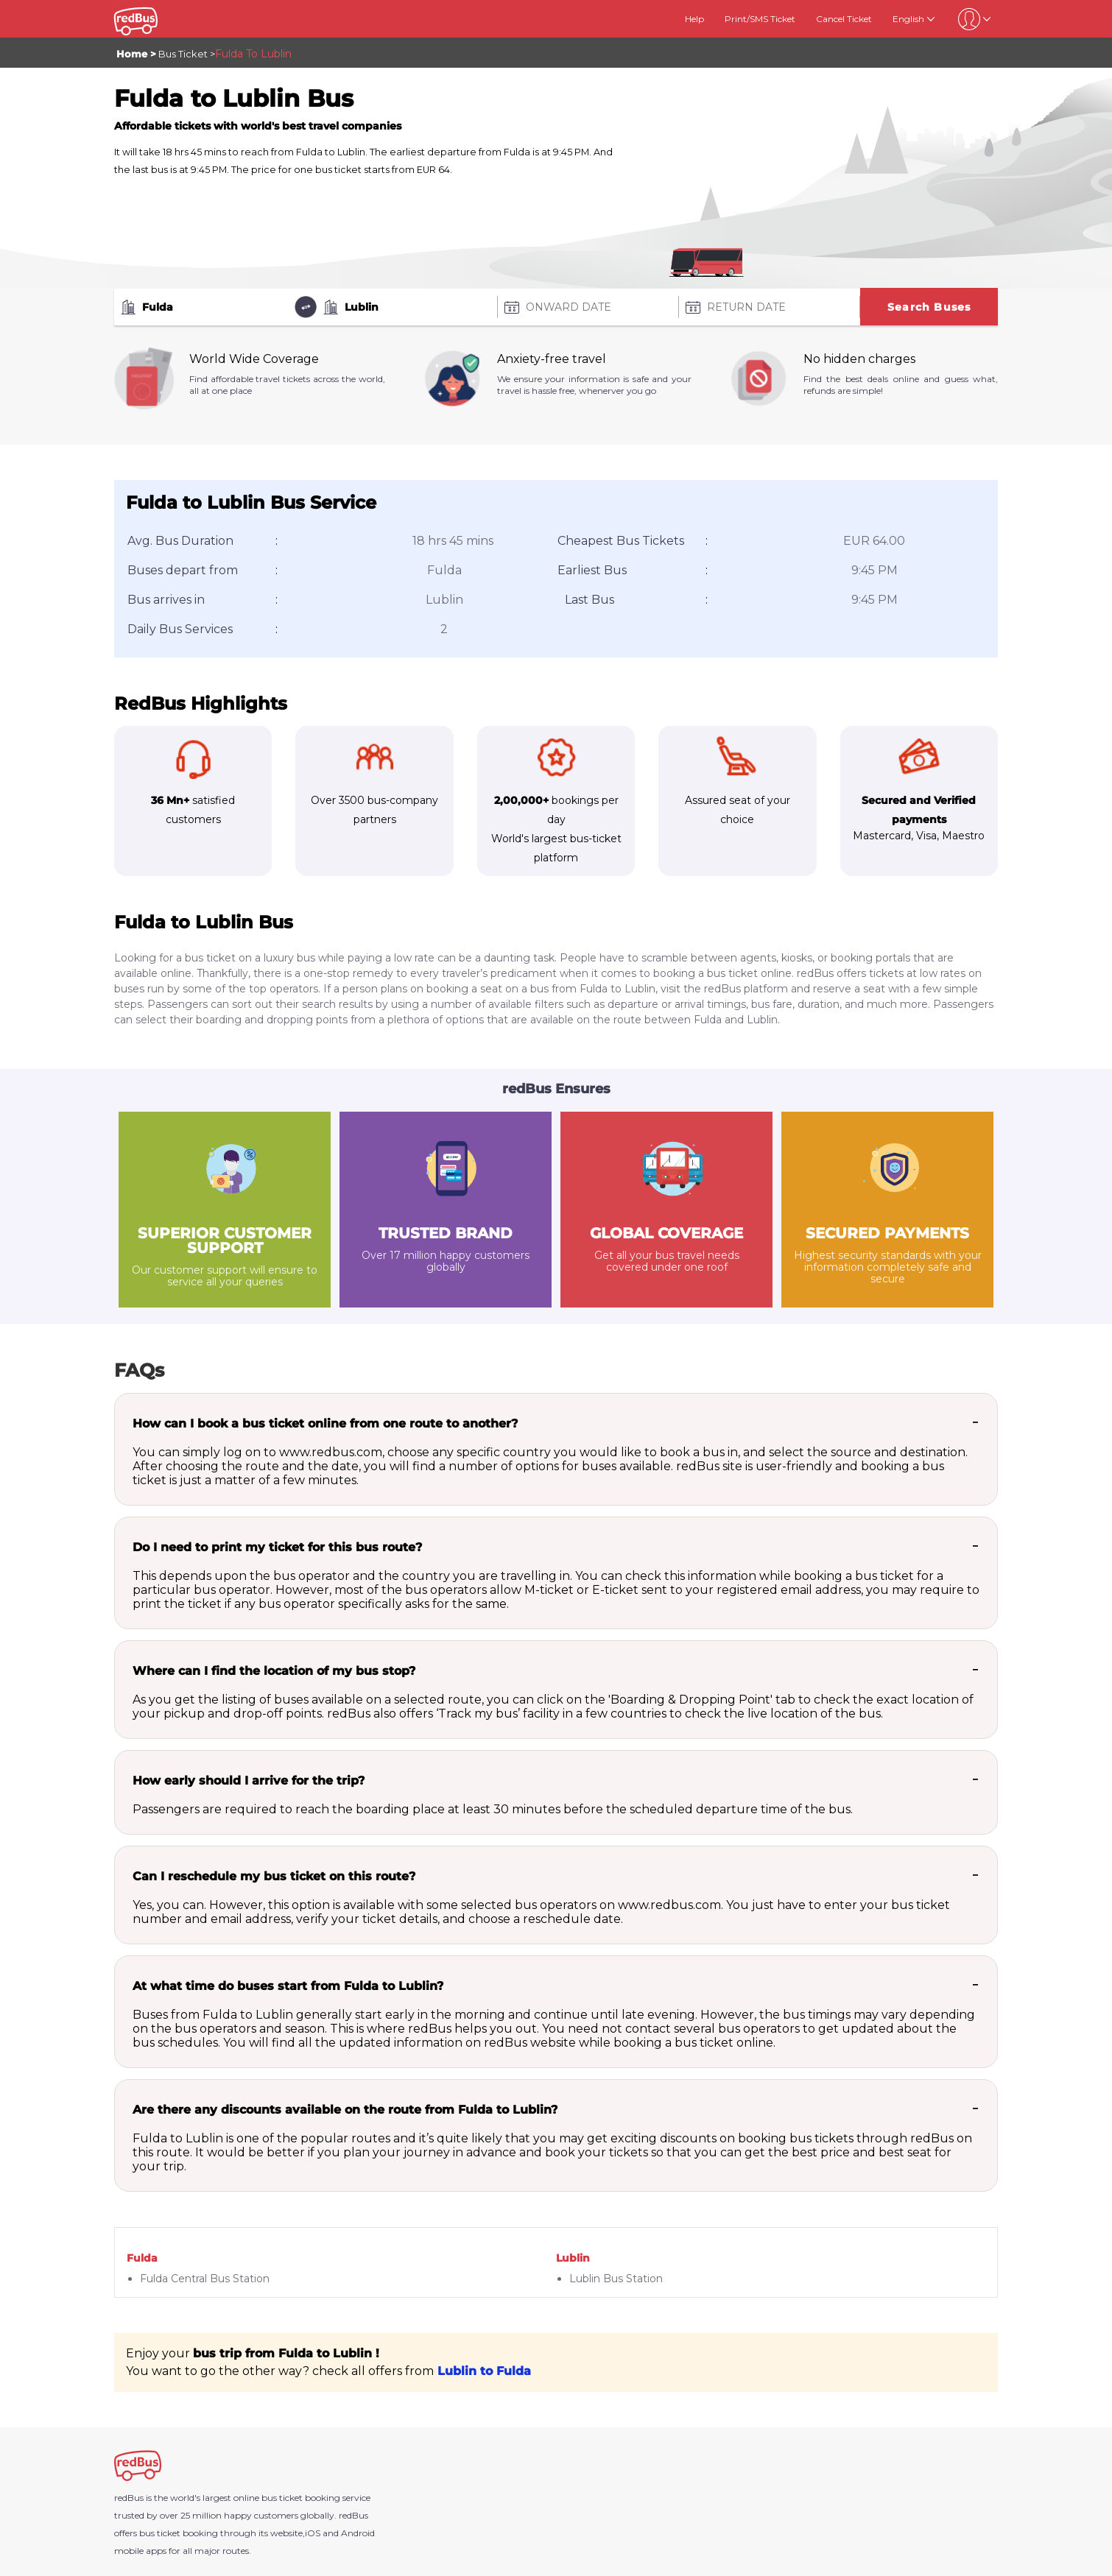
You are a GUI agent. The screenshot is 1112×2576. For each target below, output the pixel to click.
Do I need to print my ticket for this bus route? (277, 1547)
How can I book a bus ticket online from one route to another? (325, 1423)
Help (694, 18)
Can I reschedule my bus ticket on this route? (274, 1876)
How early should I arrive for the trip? (249, 1781)
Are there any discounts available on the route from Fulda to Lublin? (345, 2110)
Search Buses (929, 307)
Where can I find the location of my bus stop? (274, 1671)
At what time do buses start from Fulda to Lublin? (288, 1986)
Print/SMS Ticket (760, 18)
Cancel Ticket (844, 18)
